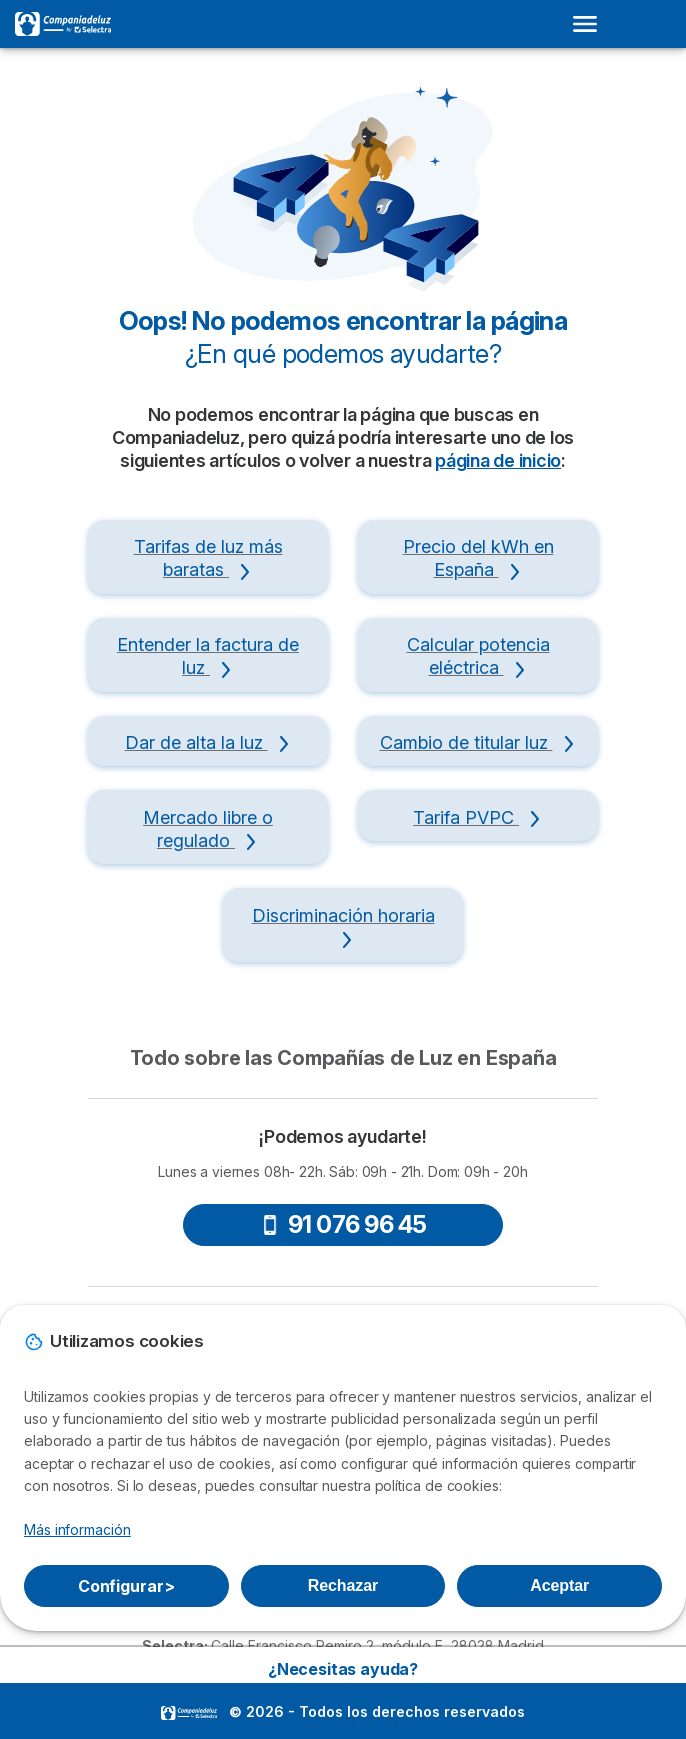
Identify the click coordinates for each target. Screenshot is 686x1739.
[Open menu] (591, 24)
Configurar (126, 1586)
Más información (77, 1529)
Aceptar (559, 1585)
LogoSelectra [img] (189, 1713)
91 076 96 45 (343, 1224)
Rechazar (343, 1585)
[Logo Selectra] (63, 24)
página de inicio (498, 460)
